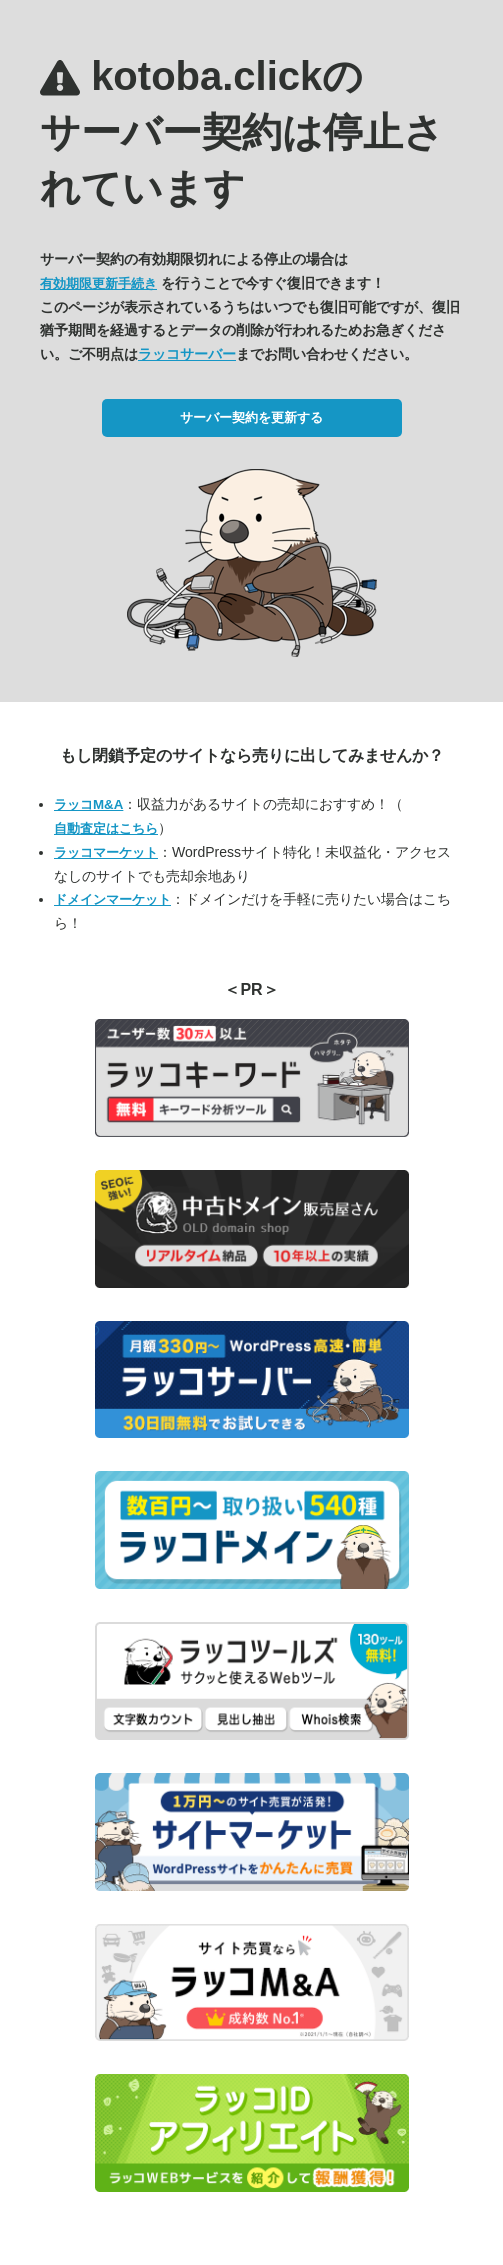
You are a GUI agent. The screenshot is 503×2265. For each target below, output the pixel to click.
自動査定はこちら (106, 828)
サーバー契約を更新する (251, 417)
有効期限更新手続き (98, 283)
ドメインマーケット (112, 899)
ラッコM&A (88, 804)
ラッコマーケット (106, 852)
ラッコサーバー (187, 354)
